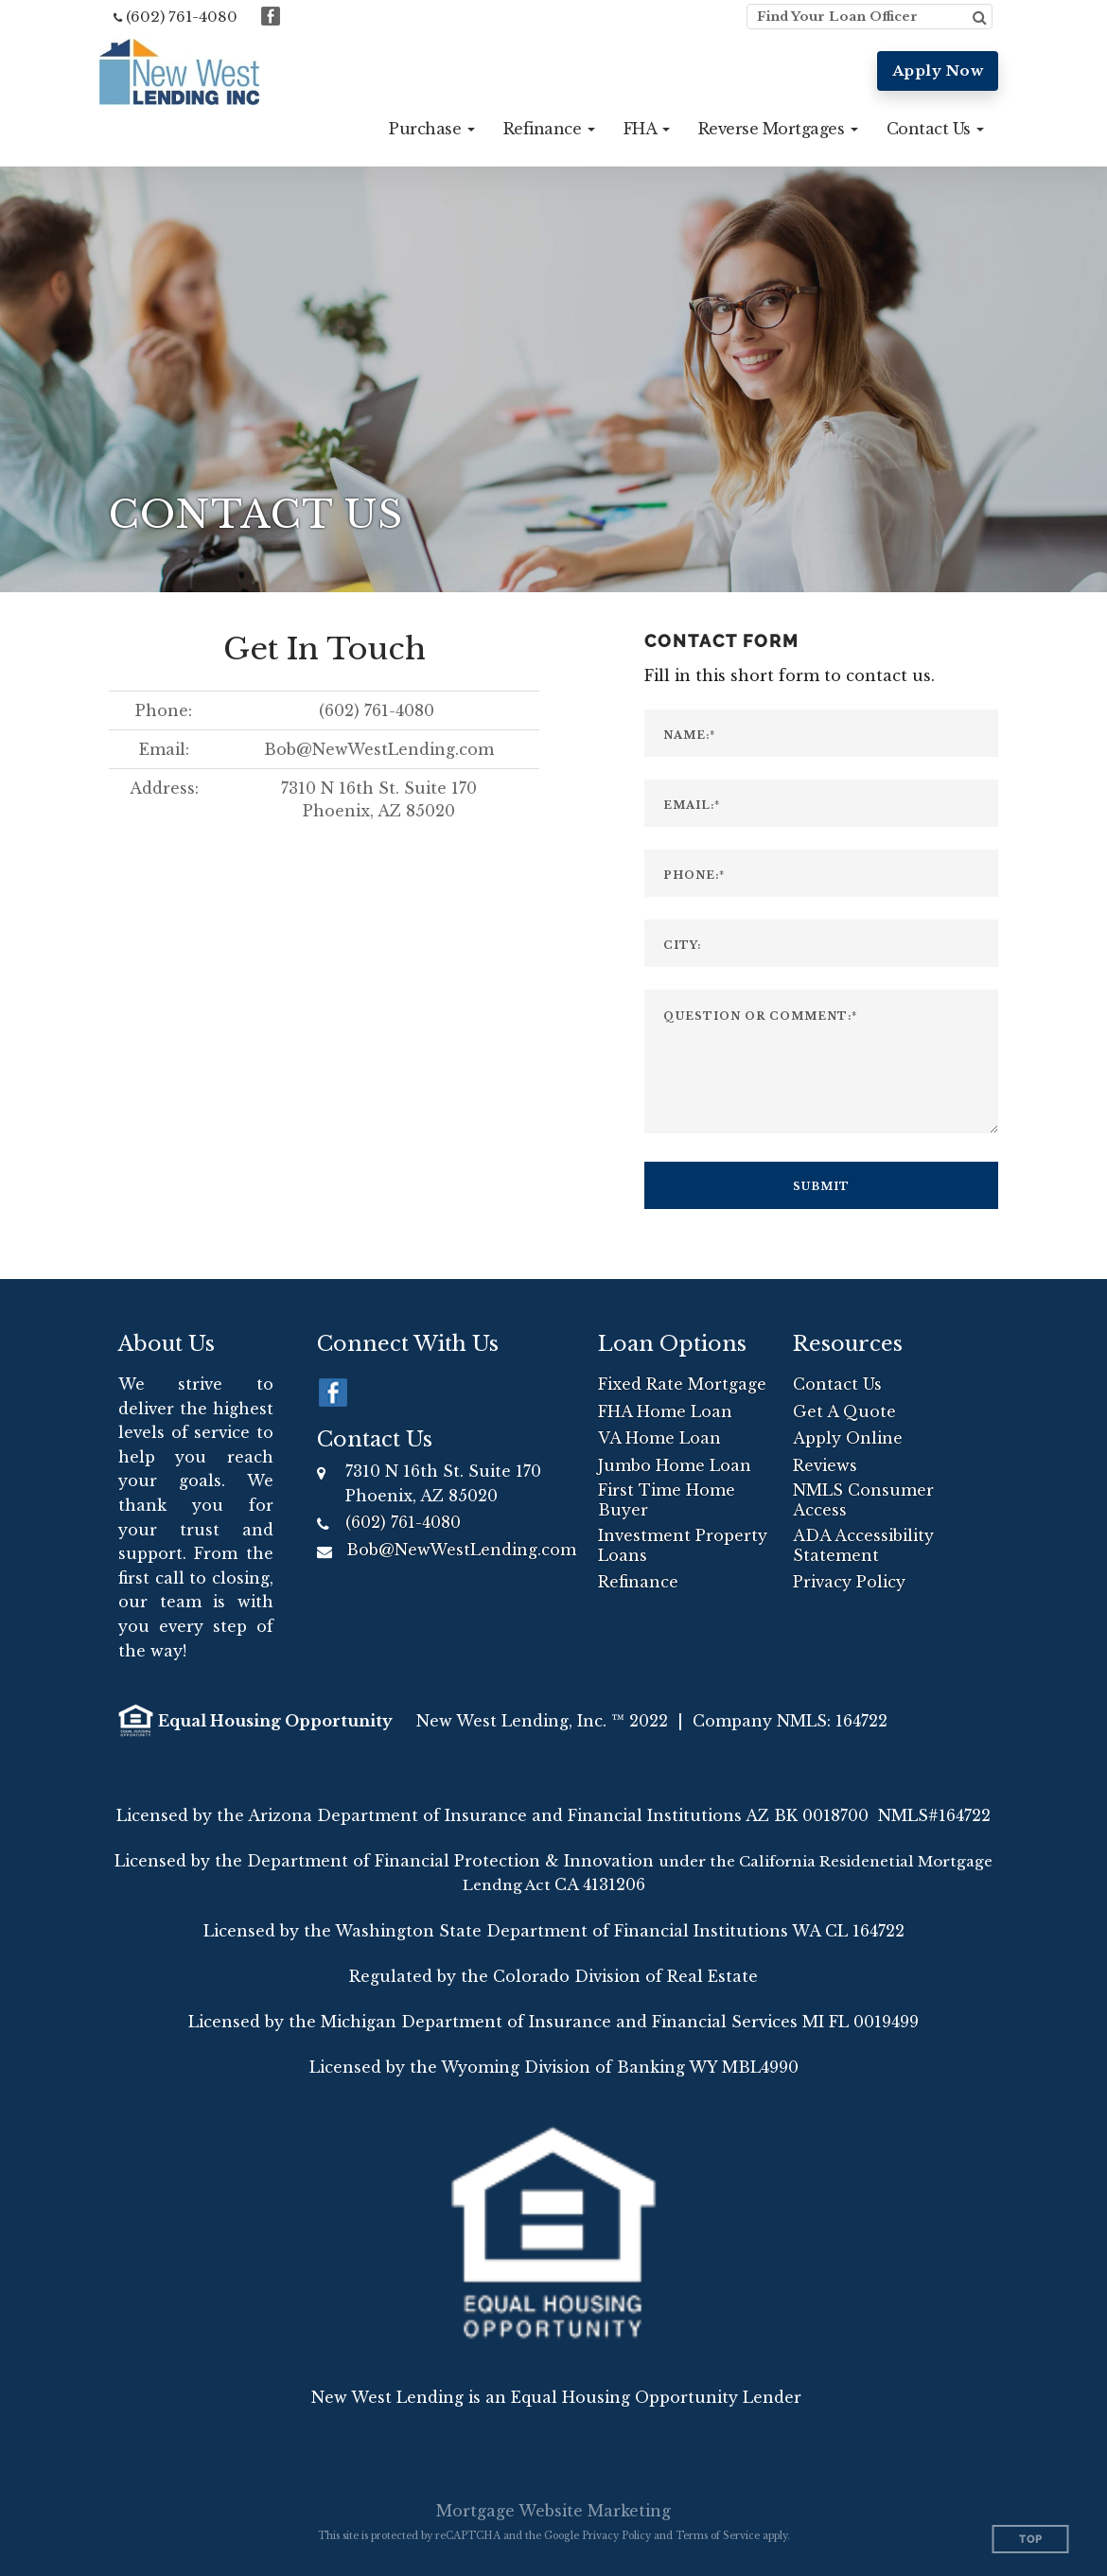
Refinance (638, 1581)
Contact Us (837, 1384)
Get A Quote (844, 1411)
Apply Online (848, 1437)
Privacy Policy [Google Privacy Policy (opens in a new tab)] (616, 2536)
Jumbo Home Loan (674, 1465)
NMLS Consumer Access (863, 1500)
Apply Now (938, 70)
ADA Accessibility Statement (863, 1545)
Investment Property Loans (682, 1545)
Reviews (825, 1465)
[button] (432, 128)
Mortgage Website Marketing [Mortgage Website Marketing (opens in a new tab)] (553, 2510)
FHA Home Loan (665, 1411)
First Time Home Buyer (666, 1500)
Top (1031, 2539)
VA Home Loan (659, 1437)
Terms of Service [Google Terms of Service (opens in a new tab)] (718, 2536)
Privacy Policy (849, 1581)
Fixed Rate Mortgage (682, 1384)
